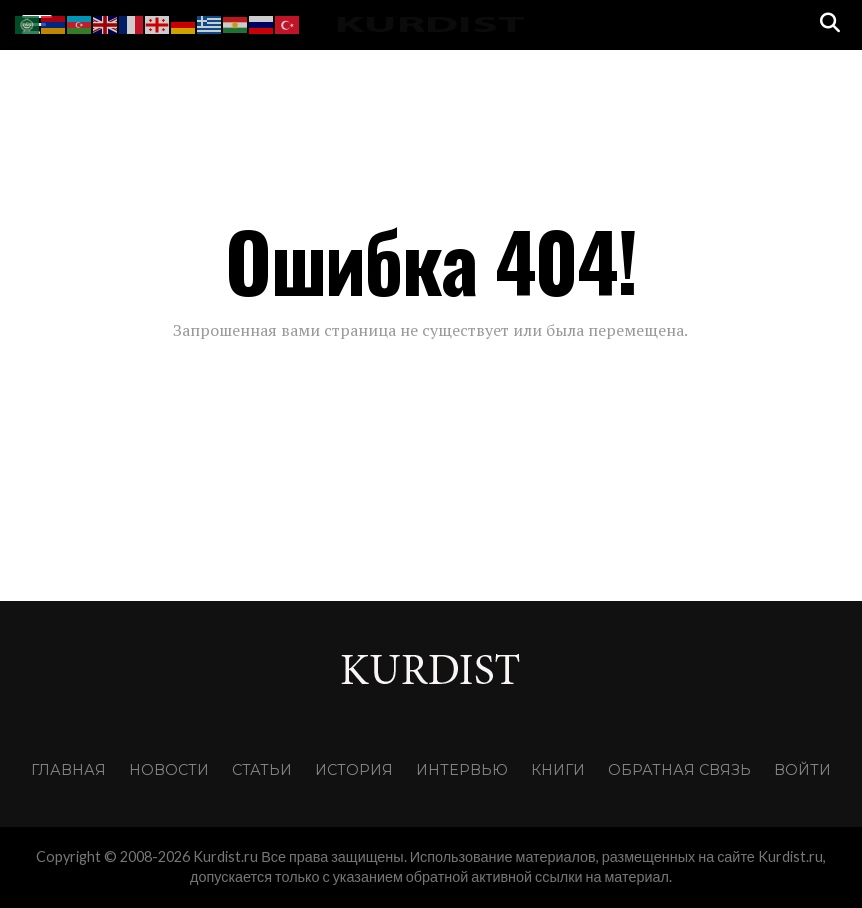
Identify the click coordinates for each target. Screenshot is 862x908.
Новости (169, 770)
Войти (802, 770)
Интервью (462, 770)
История (354, 770)
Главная (68, 770)
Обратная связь (679, 770)
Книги (558, 770)
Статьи (262, 770)
